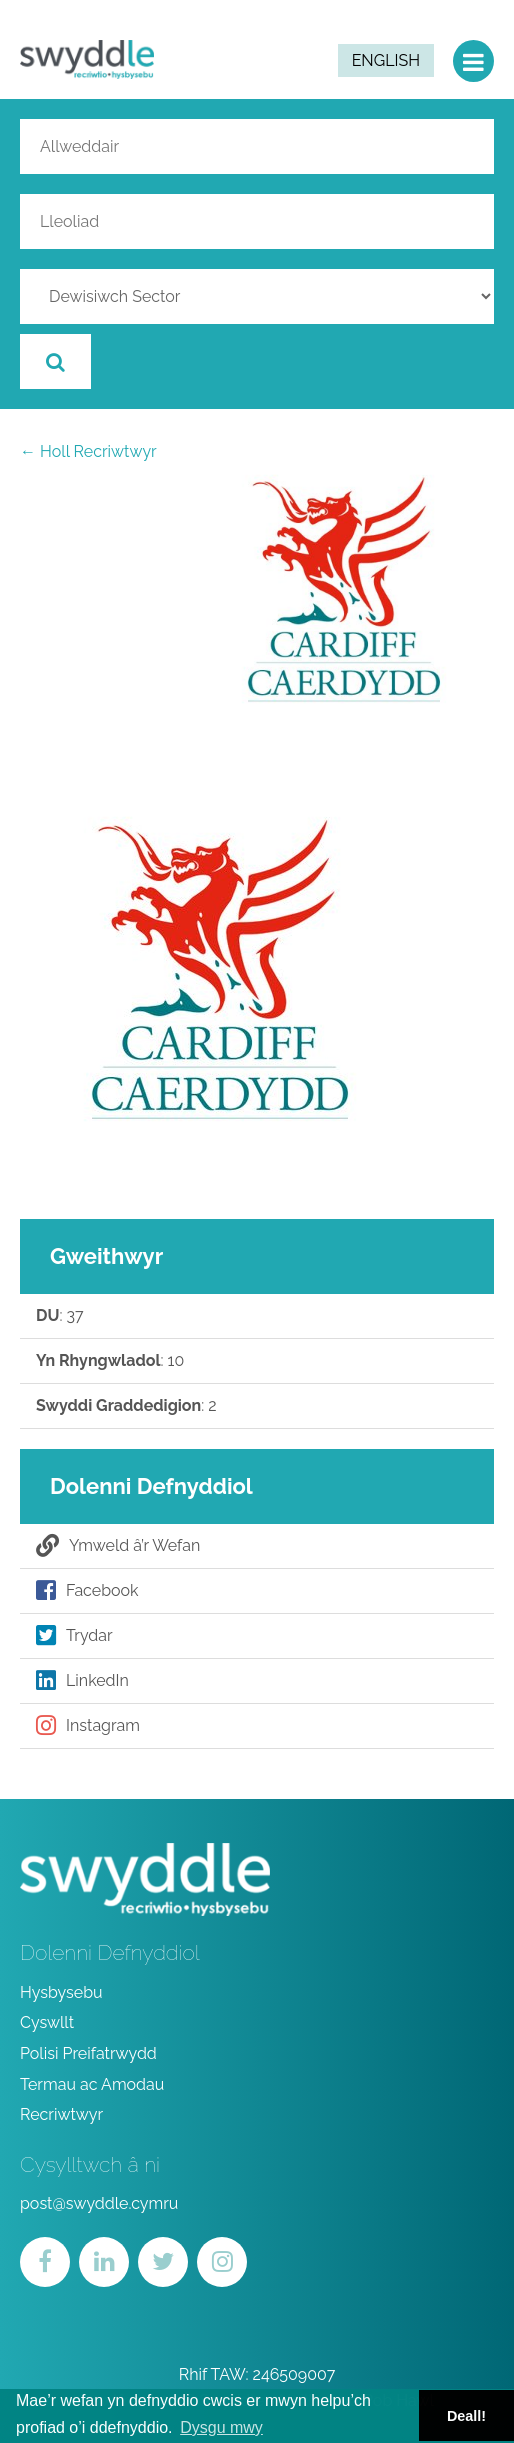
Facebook (87, 1591)
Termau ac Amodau (92, 2084)
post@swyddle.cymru (99, 2203)
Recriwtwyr (61, 2114)
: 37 (60, 1316)
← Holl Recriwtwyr (88, 451)
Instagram (88, 1726)
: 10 (110, 1361)
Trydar (74, 1636)
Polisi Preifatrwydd (88, 2053)
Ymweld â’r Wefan (118, 1546)
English (386, 60)
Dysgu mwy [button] (221, 2427)
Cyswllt (47, 2022)
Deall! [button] (466, 2416)
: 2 (126, 1406)
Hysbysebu (61, 1992)
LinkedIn (82, 1681)
